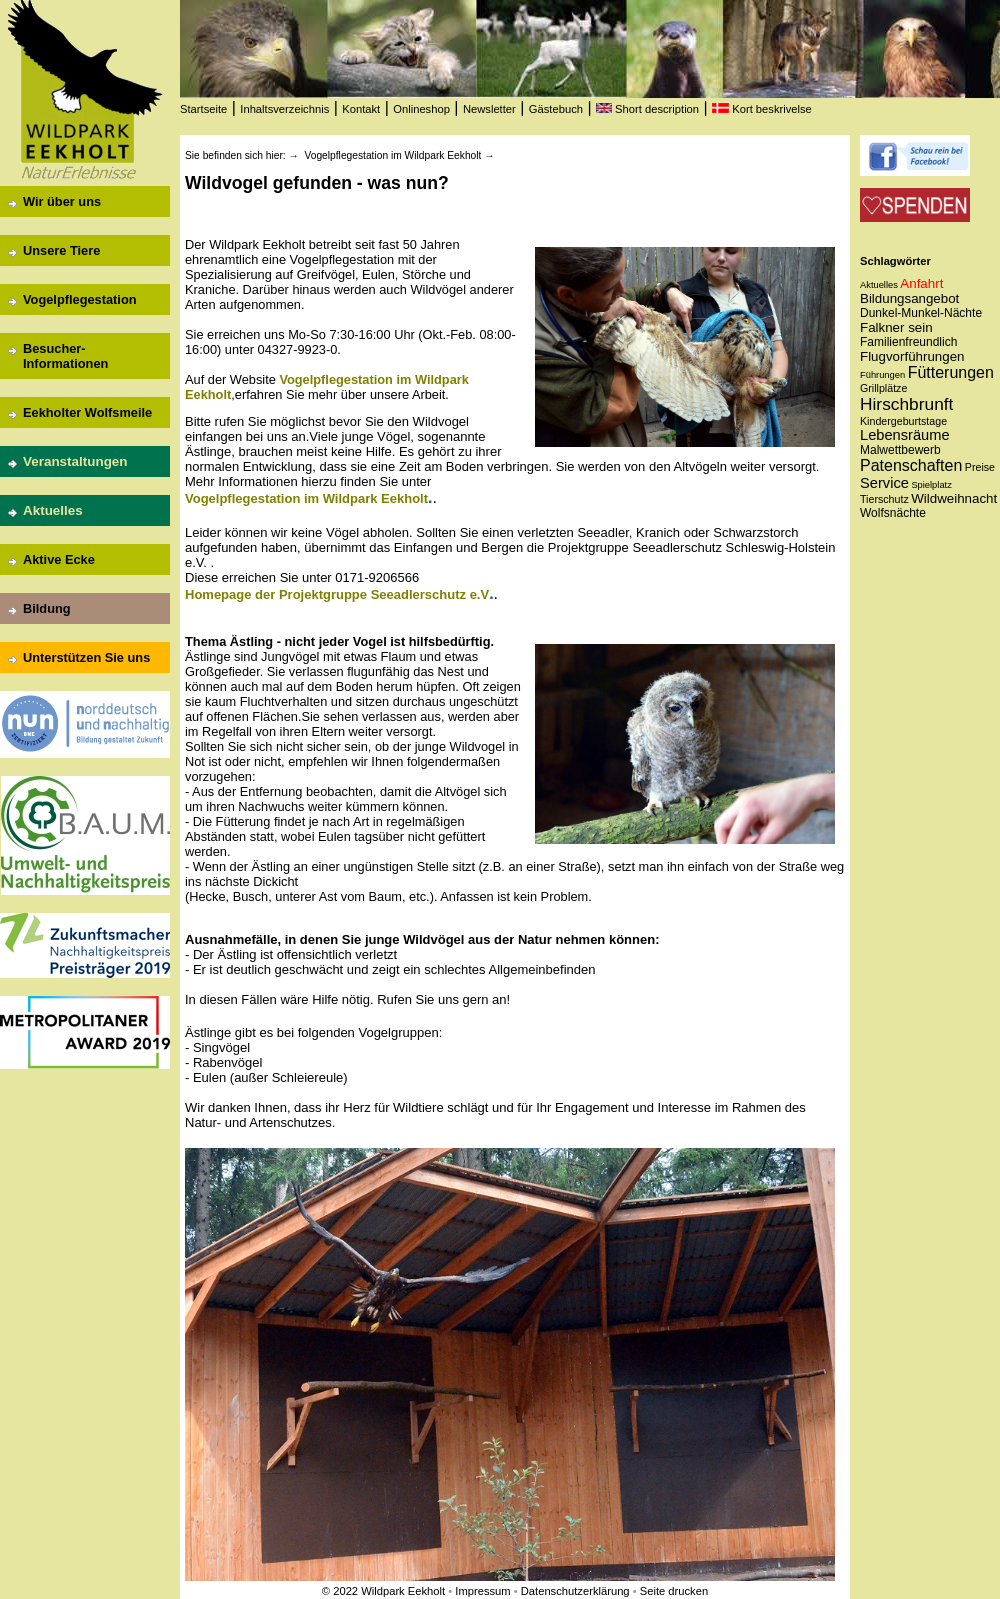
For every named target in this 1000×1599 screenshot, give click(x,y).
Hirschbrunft (906, 404)
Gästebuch (556, 109)
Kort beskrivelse (762, 109)
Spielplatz (931, 485)
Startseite (203, 109)
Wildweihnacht (954, 498)
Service (884, 483)
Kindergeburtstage (903, 421)
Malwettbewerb (900, 450)
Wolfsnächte (893, 513)
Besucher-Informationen (65, 356)
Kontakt (361, 109)
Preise (980, 467)
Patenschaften (911, 465)
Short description (647, 109)
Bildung (47, 608)
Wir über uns (62, 201)
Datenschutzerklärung (575, 1591)
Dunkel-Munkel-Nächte (921, 313)
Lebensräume (905, 435)
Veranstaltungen (75, 461)
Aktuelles (53, 510)
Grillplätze (883, 388)
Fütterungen (951, 372)
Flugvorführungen (912, 356)
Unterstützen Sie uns (86, 657)
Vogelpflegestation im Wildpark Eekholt (392, 155)
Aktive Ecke (59, 559)
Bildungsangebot (909, 298)
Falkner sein (896, 327)
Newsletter (489, 109)
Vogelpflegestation (80, 299)
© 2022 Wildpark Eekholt (383, 1591)
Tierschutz (884, 499)
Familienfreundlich (908, 342)
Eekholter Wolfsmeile (87, 412)
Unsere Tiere (61, 250)
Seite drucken (674, 1591)
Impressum (482, 1591)
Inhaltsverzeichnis (284, 109)
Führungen (882, 375)
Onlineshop (421, 109)
